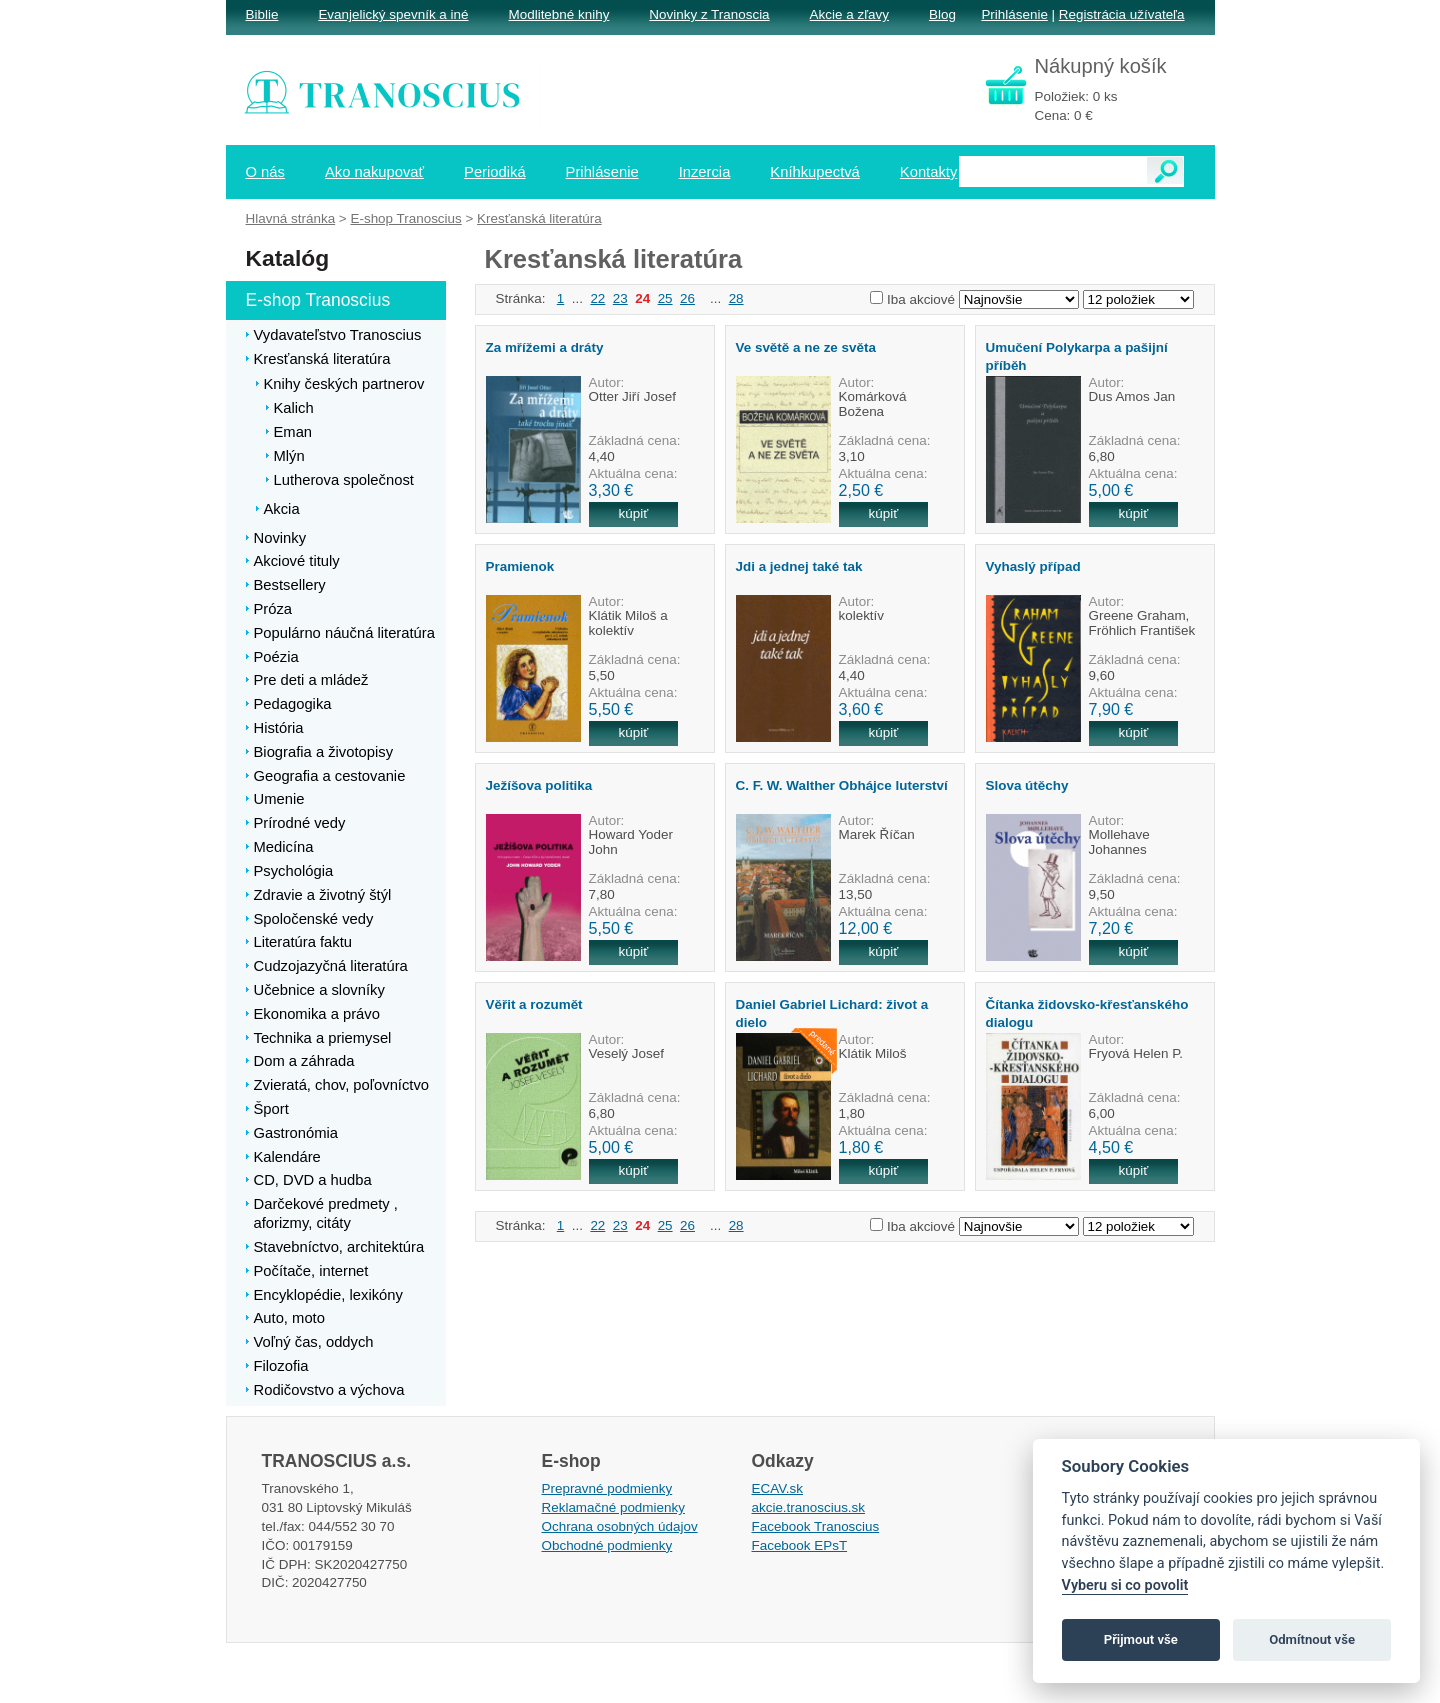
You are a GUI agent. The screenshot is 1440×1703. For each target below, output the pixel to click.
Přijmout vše (1141, 1639)
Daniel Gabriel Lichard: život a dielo (832, 1013)
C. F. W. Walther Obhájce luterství (842, 785)
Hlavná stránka (291, 218)
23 (620, 298)
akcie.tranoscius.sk (809, 1507)
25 (665, 298)
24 (642, 298)
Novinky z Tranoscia (709, 14)
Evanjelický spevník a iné (393, 14)
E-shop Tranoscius (405, 218)
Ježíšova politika (539, 785)
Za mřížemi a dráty (545, 347)
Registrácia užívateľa (1122, 14)
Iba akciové (921, 299)
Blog (942, 14)
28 (736, 298)
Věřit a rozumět (534, 1004)
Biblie (262, 14)
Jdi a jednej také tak (799, 566)
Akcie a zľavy (849, 14)
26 (687, 298)
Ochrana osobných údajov (620, 1526)
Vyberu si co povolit (1125, 1585)
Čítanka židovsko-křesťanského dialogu (1087, 1013)
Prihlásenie (1014, 14)
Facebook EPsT (800, 1545)
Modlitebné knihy (559, 14)
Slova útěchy (1027, 785)
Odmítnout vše (1312, 1639)
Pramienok (520, 566)
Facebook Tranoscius (816, 1526)
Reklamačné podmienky (613, 1507)
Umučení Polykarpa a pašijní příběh (1077, 356)
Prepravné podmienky (607, 1488)
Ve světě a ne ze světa (806, 347)
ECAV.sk (778, 1488)
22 (597, 298)
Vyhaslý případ (1033, 566)
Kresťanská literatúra (539, 218)
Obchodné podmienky (607, 1545)
